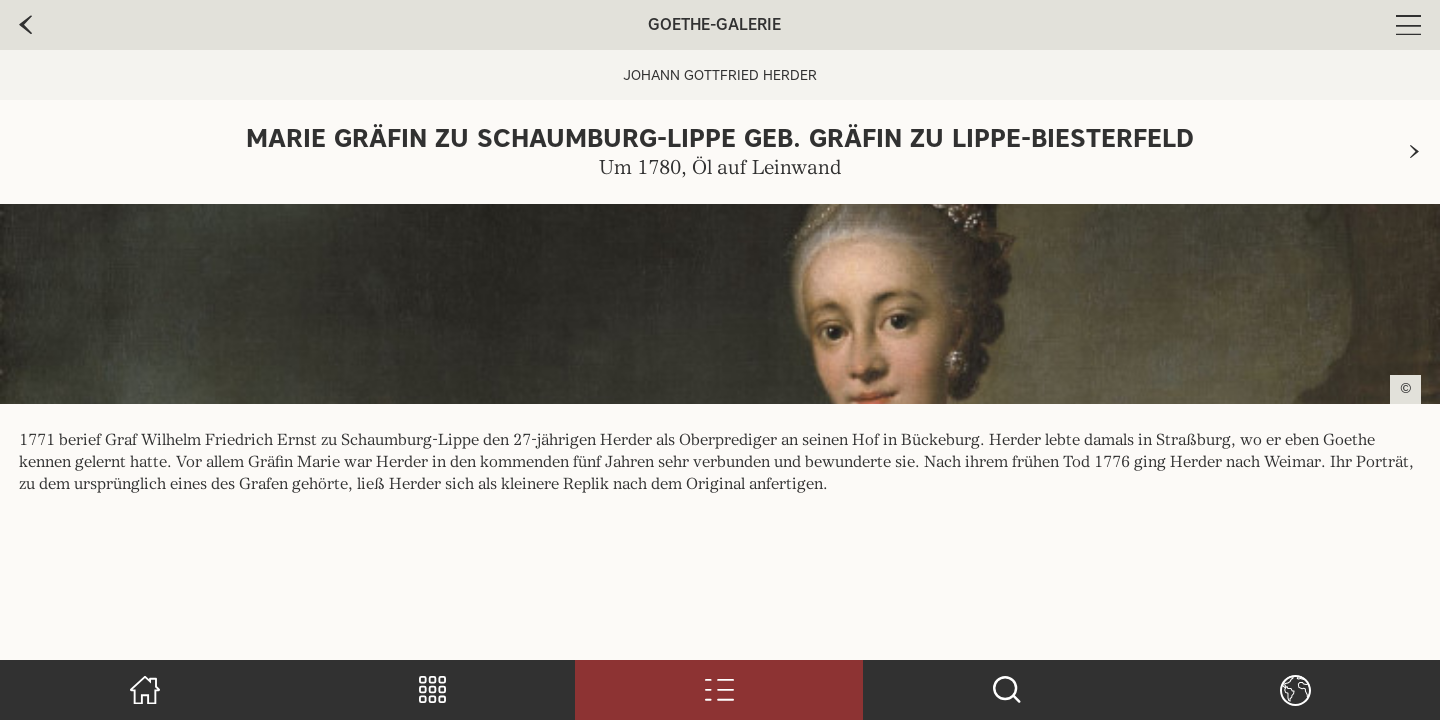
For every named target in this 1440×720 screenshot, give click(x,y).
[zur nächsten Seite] (1414, 152)
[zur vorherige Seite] (25, 25)
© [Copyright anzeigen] (1406, 388)
